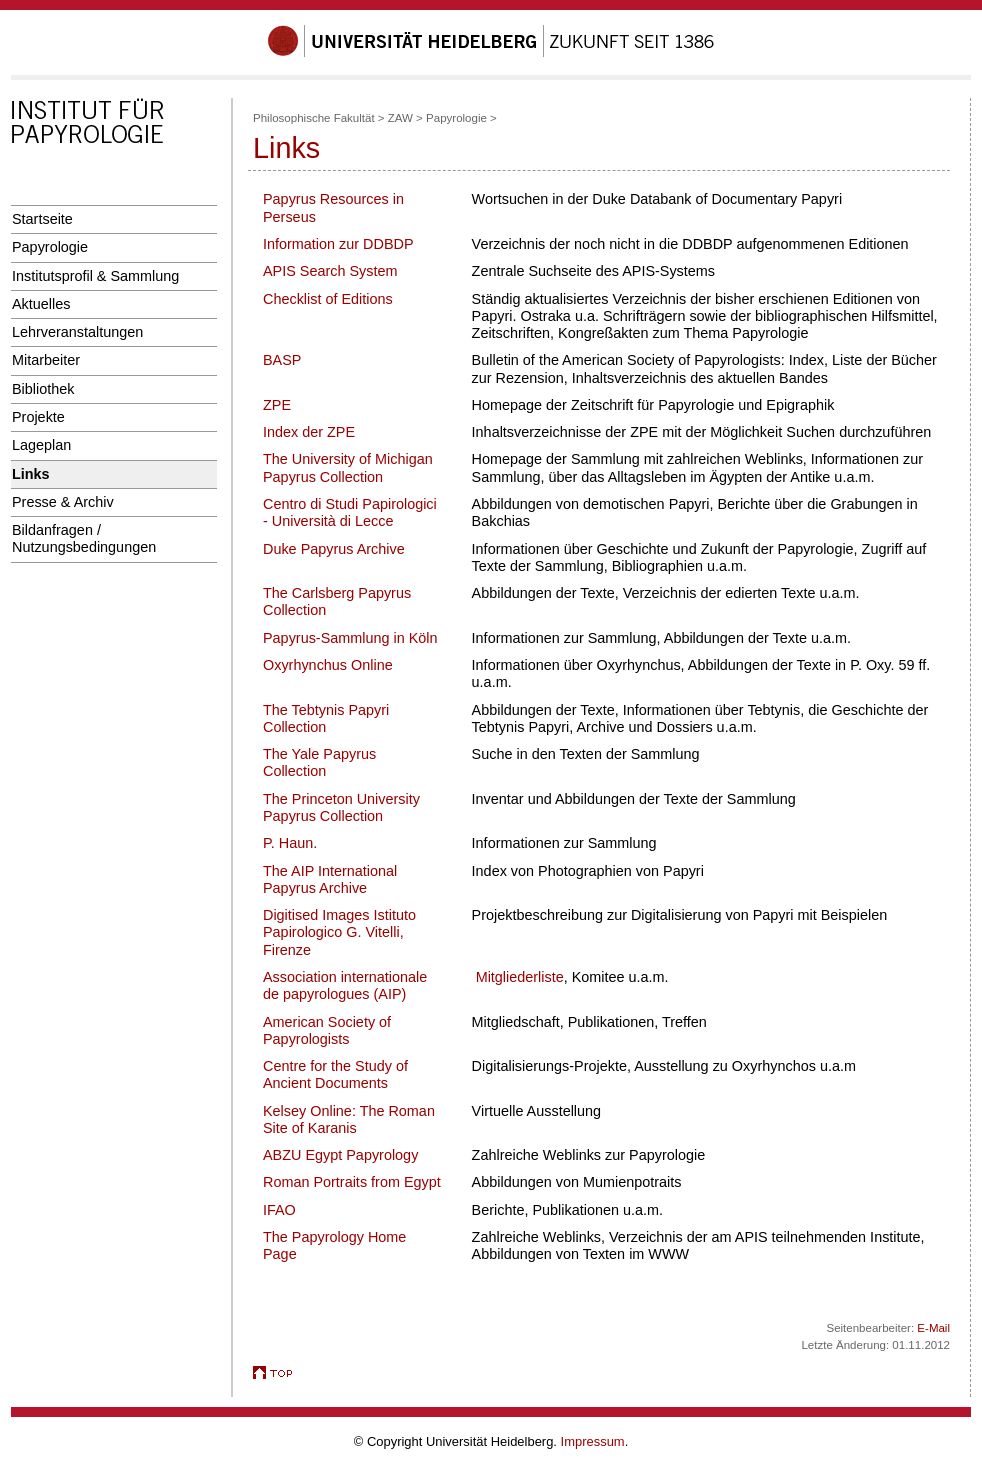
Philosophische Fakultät (314, 118)
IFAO (279, 1210)
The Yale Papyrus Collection (319, 762)
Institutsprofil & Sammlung (95, 276)
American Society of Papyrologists (327, 1030)
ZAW (400, 118)
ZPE (277, 405)
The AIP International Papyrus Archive (330, 879)
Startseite (42, 219)
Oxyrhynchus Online (328, 665)
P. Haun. (290, 843)
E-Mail (933, 1328)
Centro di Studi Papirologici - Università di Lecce (350, 512)
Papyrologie (50, 247)
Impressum (593, 1441)
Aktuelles (41, 304)
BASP (282, 360)
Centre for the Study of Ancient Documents (335, 1074)
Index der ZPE (309, 432)
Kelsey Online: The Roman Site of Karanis (349, 1119)
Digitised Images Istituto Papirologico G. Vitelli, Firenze (339, 932)
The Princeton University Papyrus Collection (341, 807)
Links (31, 474)
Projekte (38, 417)
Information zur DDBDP (338, 244)
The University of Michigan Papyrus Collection (348, 467)
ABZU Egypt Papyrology (340, 1155)
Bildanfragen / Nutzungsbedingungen (84, 538)
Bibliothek (43, 389)
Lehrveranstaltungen (77, 332)
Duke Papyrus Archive (334, 549)
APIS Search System (330, 271)
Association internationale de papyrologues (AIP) (345, 985)
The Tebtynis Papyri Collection (326, 718)
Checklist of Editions (328, 299)
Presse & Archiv (63, 502)
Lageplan (41, 445)
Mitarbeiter (46, 360)
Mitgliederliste (520, 977)
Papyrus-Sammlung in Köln (350, 638)
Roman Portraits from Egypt (352, 1182)
